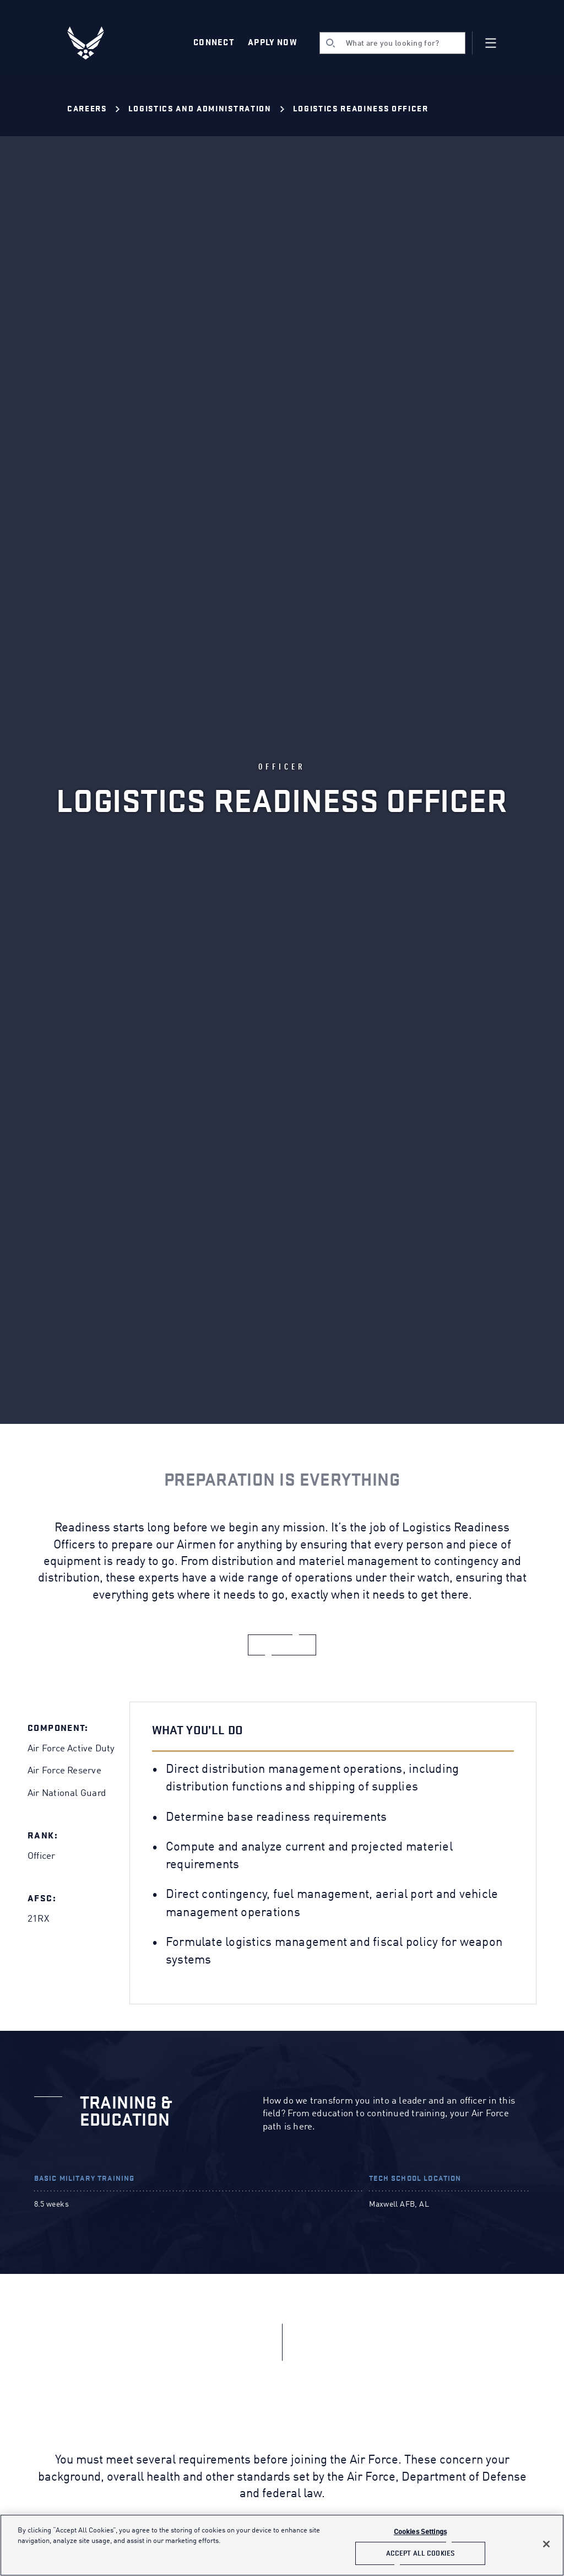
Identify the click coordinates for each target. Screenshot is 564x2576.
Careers (87, 109)
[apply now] (282, 1644)
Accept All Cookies (420, 2553)
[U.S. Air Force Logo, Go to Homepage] (93, 43)
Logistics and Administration (200, 109)
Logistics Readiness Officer (361, 109)
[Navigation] (490, 43)
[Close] (546, 2544)
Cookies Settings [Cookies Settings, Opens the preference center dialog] (420, 2532)
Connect (214, 42)
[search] (392, 43)
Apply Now (272, 42)
